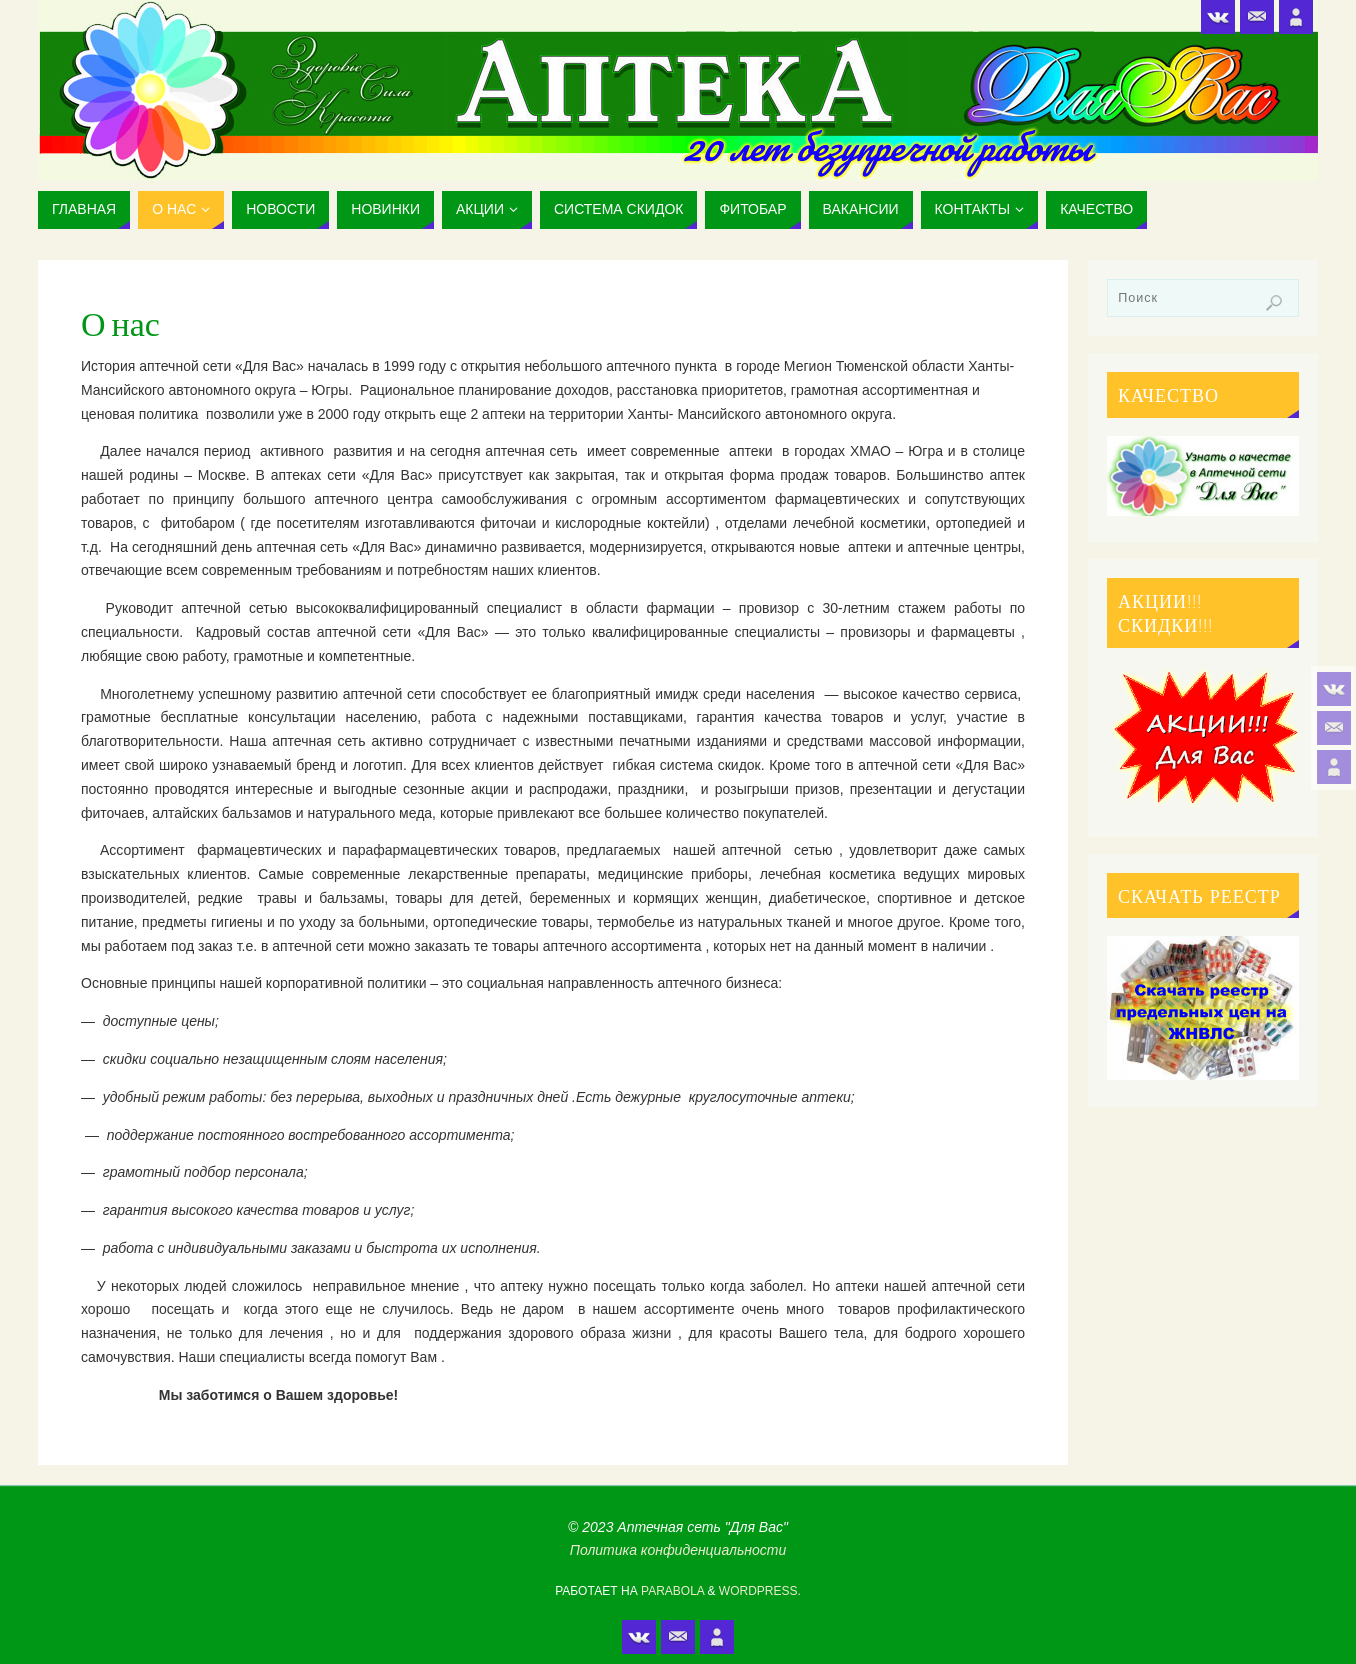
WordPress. (760, 1591)
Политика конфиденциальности (678, 1550)
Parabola (672, 1591)
